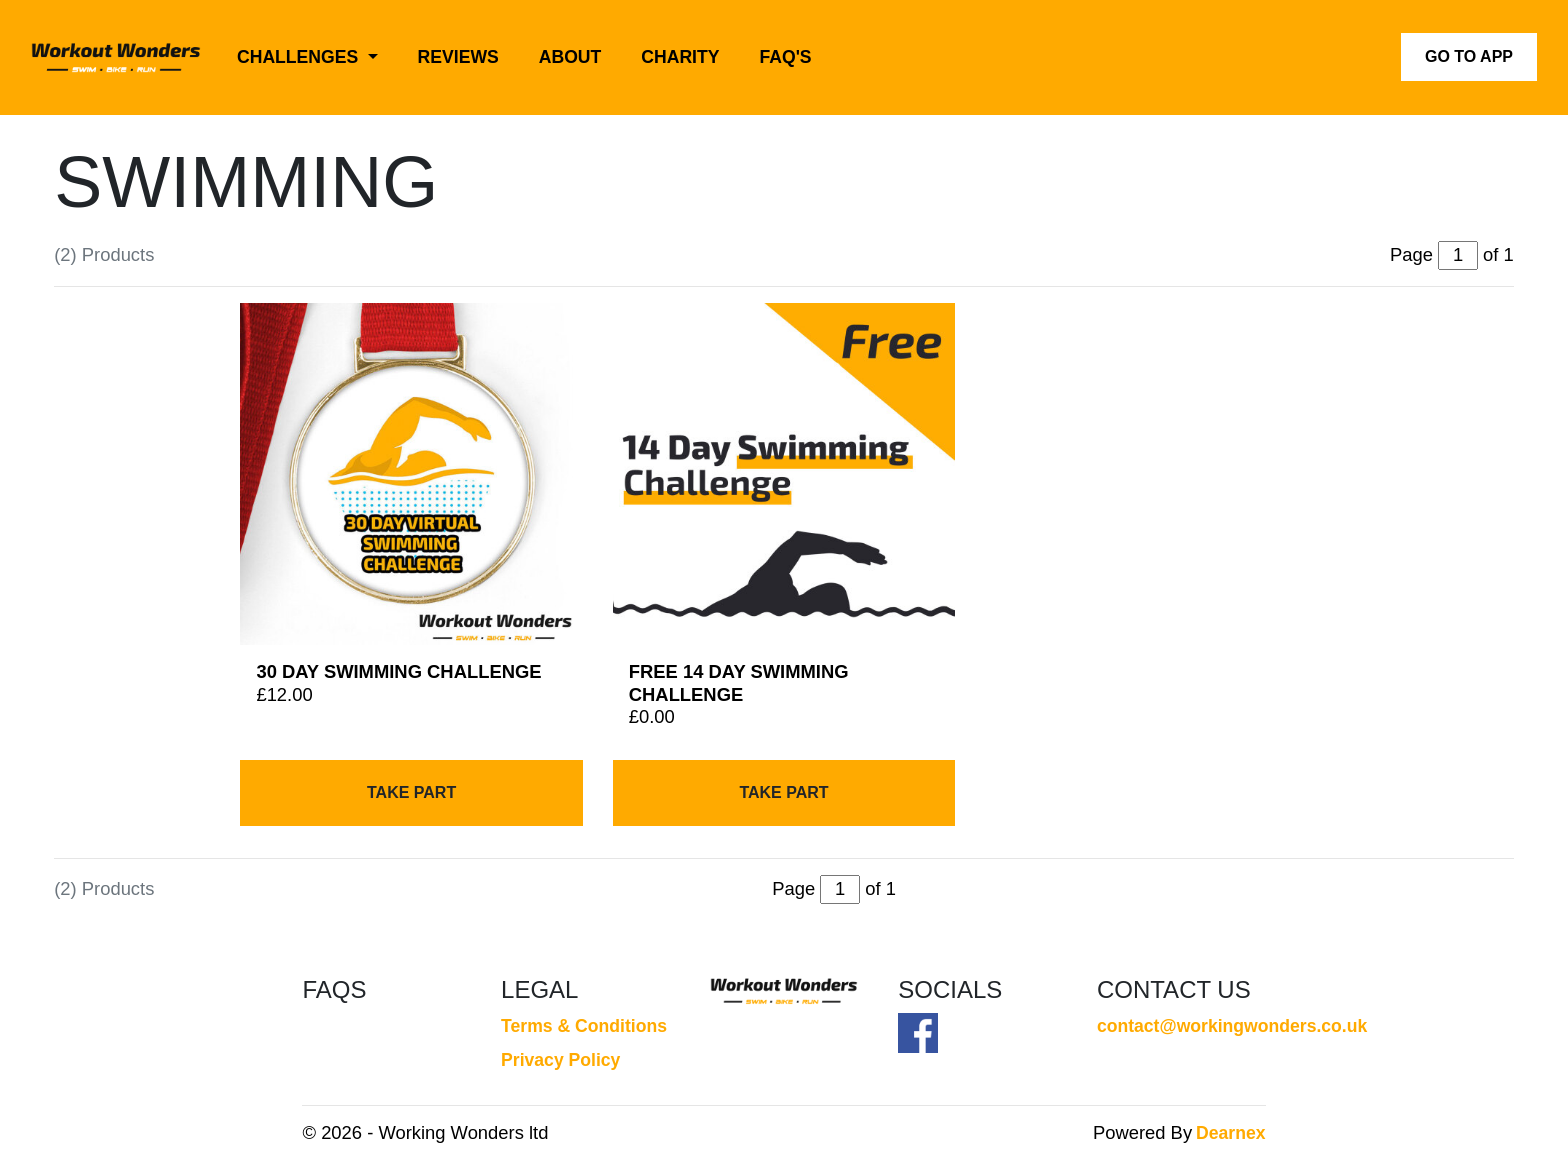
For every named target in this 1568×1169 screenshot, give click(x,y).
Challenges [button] (300, 57)
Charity (680, 57)
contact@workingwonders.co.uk (1181, 1026)
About (570, 57)
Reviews (458, 57)
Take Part (411, 792)
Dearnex (1230, 1133)
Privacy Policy (560, 1060)
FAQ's (786, 57)
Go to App (1469, 56)
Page (793, 888)
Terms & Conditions (584, 1026)
